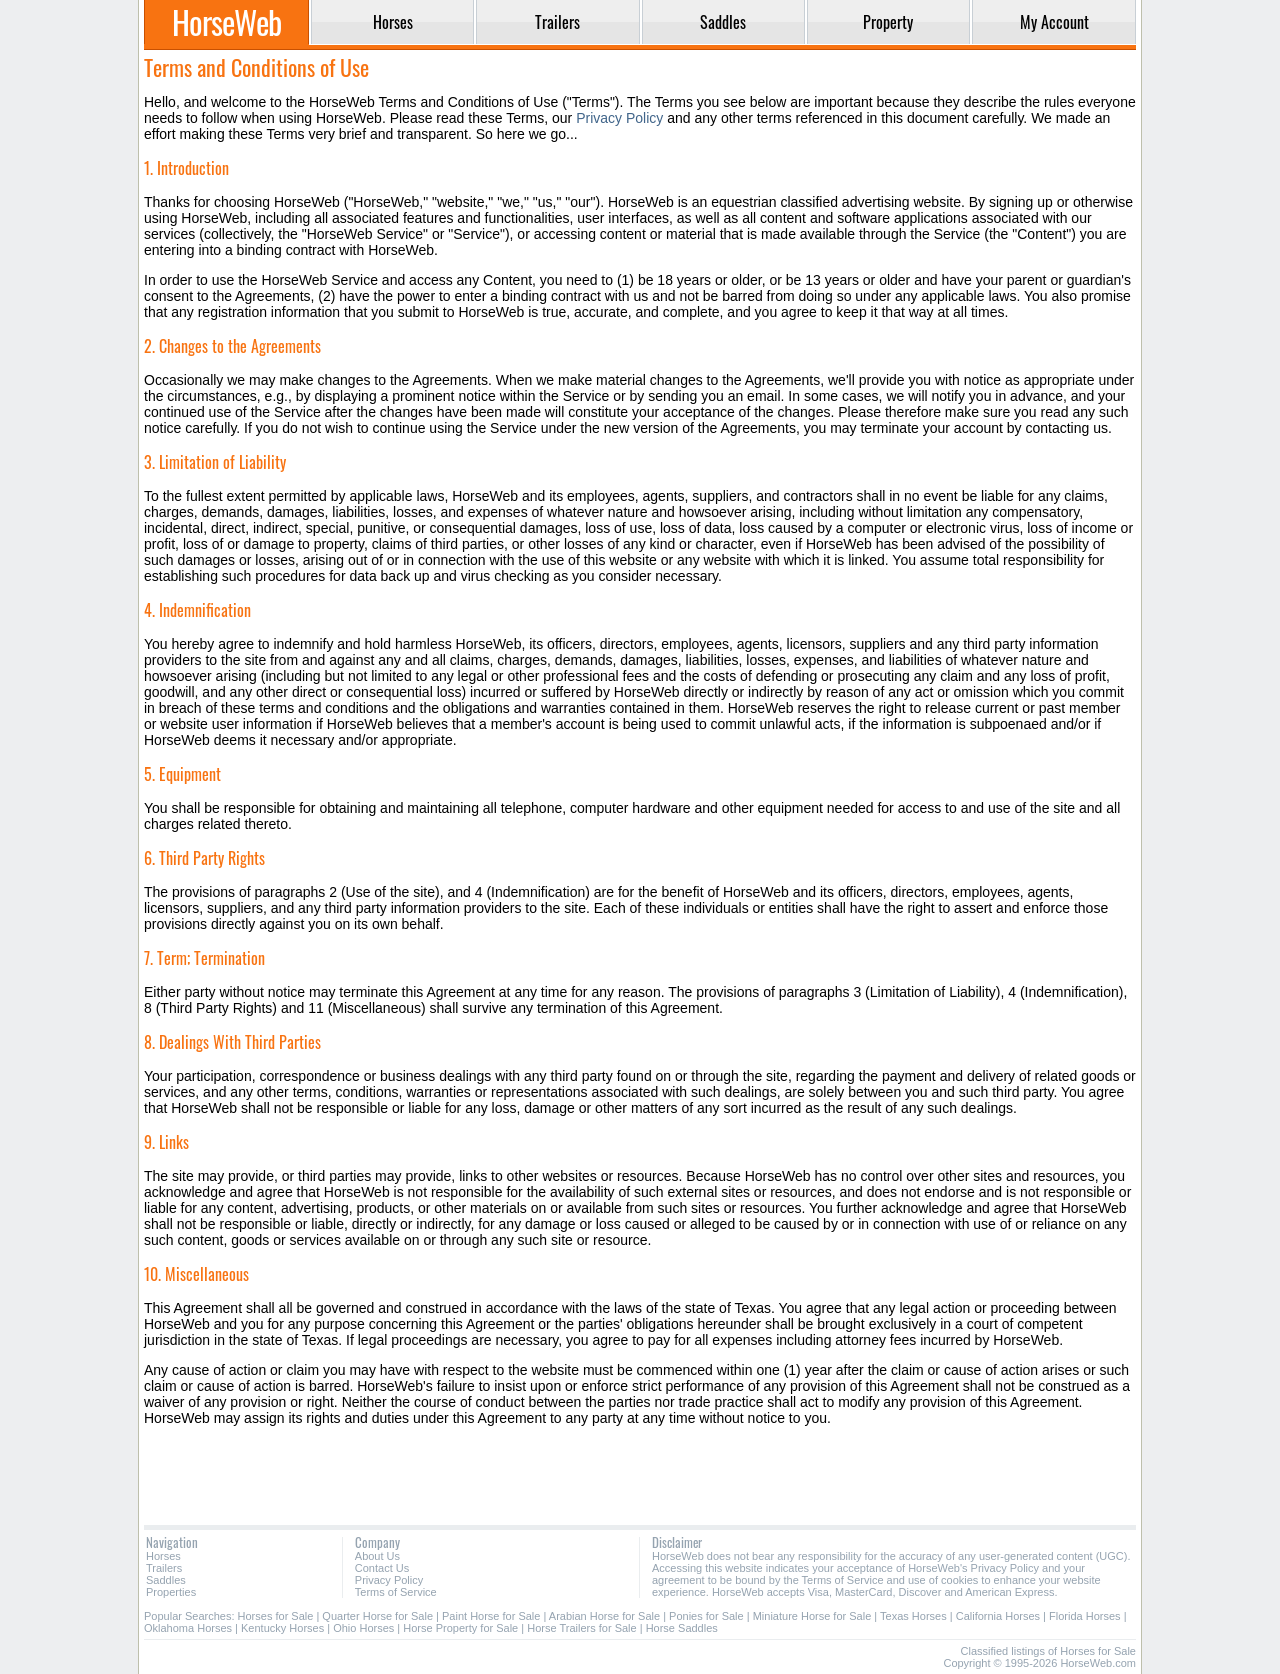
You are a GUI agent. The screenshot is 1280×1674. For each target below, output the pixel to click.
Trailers (164, 1568)
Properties (171, 1592)
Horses (163, 1556)
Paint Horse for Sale (491, 1616)
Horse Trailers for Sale (581, 1628)
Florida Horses (1085, 1616)
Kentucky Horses (282, 1628)
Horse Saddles (682, 1628)
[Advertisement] (640, 1475)
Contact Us (382, 1568)
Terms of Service (396, 1592)
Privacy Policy (619, 118)
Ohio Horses (363, 1628)
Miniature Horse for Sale (812, 1616)
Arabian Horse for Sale (604, 1616)
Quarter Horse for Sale (377, 1616)
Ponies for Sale (706, 1616)
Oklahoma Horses (188, 1628)
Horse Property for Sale (460, 1628)
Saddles (166, 1580)
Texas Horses (913, 1616)
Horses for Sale (276, 1616)
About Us (377, 1556)
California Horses (998, 1616)
